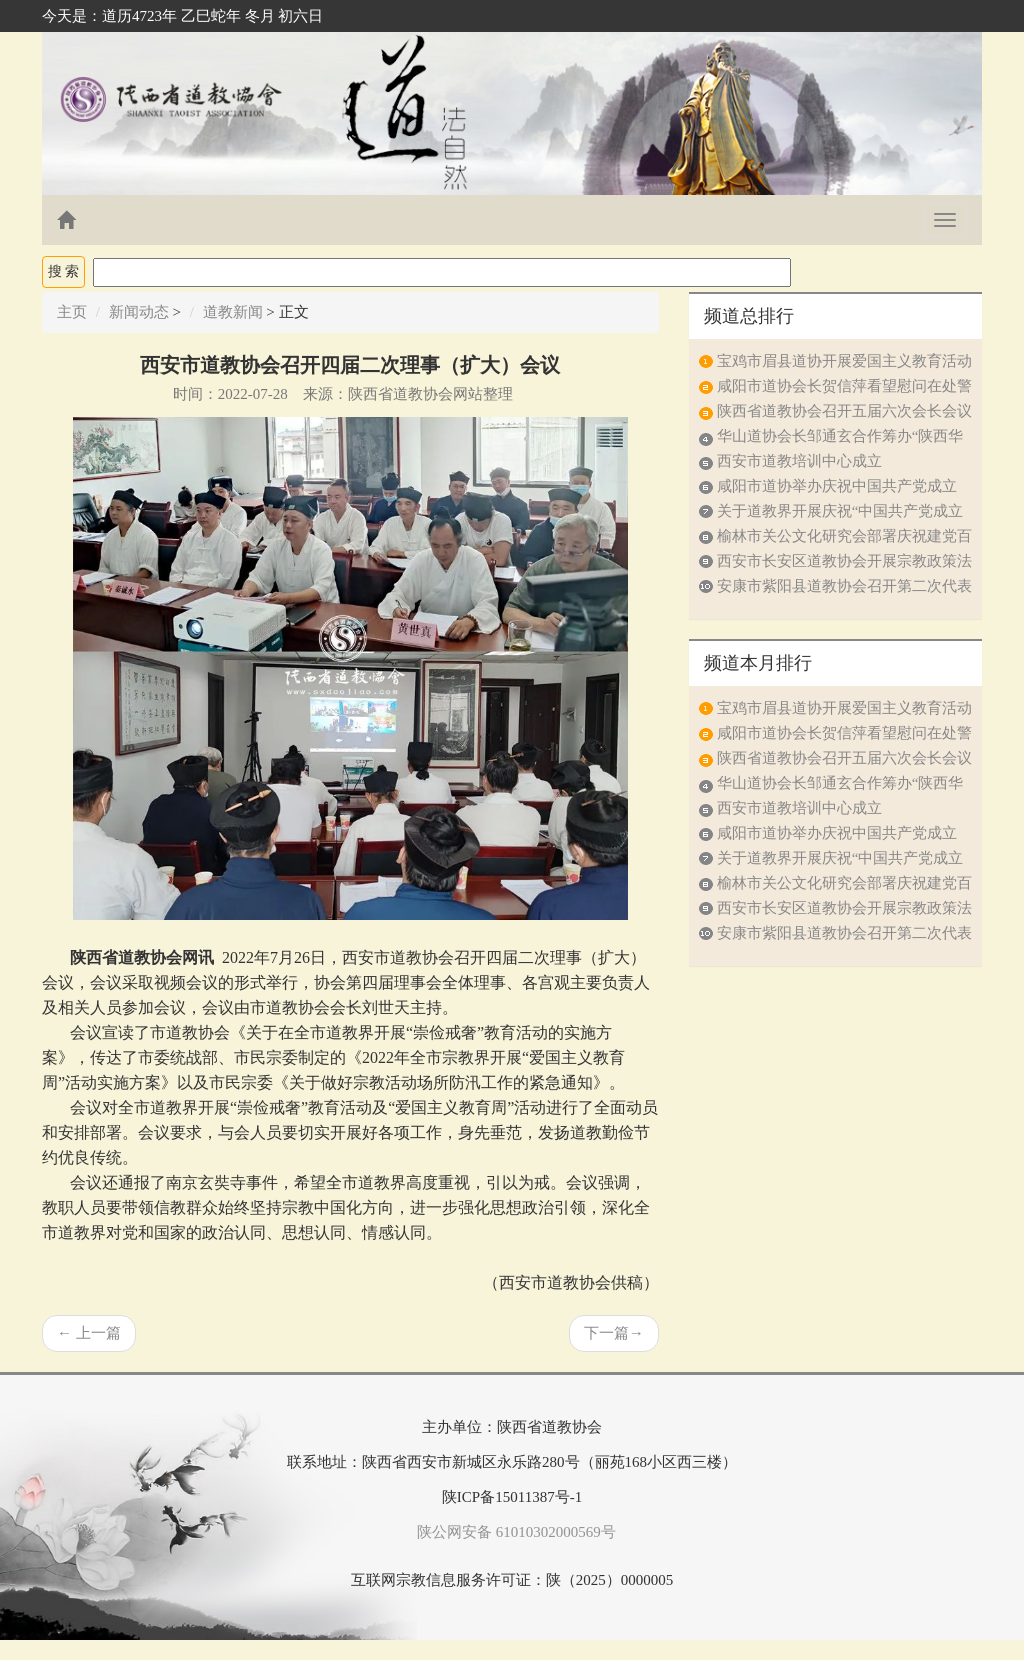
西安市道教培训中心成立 (799, 461)
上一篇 (89, 1333)
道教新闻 (233, 312)
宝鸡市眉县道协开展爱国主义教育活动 (844, 361)
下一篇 (614, 1333)
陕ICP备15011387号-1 (512, 1497)
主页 (72, 312)
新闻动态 (139, 312)
